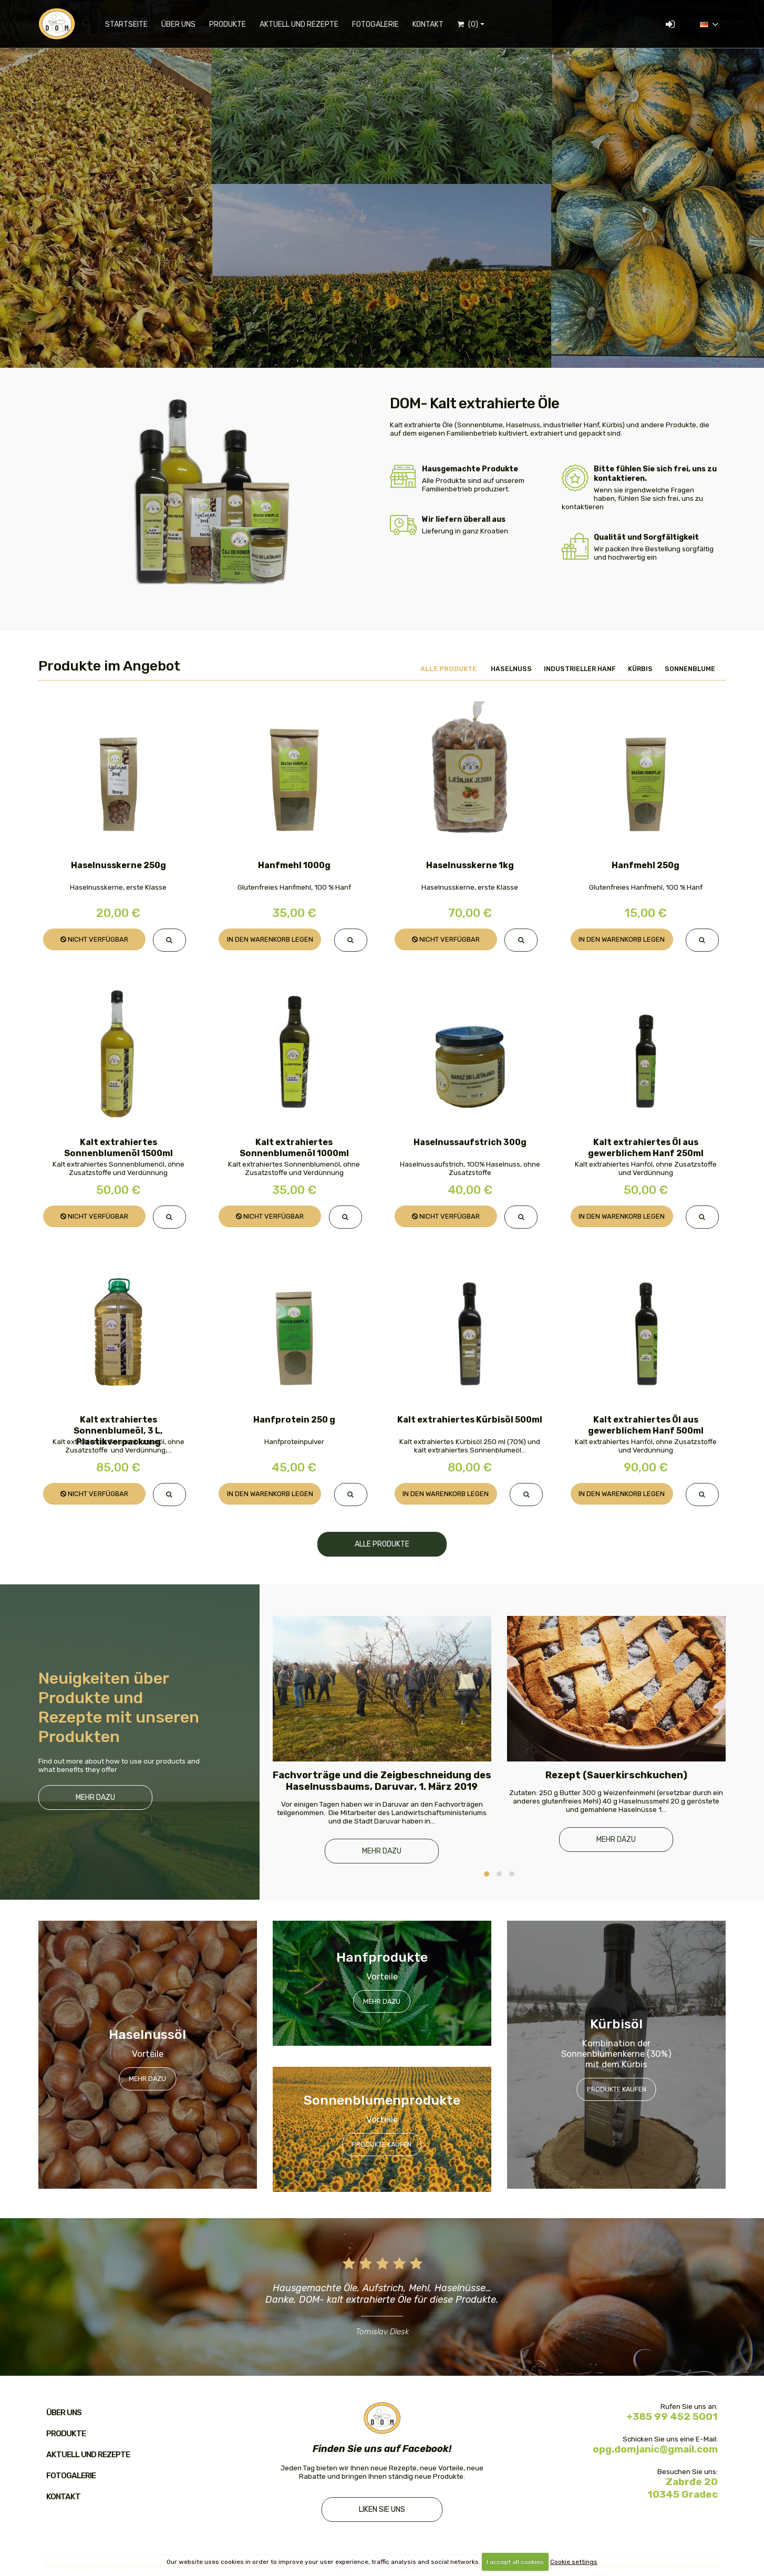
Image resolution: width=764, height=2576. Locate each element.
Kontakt (427, 24)
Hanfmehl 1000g (294, 865)
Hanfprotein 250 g (294, 1420)
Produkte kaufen (381, 2144)
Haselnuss (511, 669)
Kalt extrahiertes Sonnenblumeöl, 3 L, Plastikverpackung (118, 1431)
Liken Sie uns (382, 2509)
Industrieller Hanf (580, 669)
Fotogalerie (375, 24)
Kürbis (640, 669)
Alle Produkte (448, 669)
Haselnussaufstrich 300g (470, 1142)
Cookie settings (573, 2561)
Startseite (126, 24)
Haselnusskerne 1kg (470, 865)
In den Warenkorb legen (270, 939)
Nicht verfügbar (94, 939)
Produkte (227, 24)
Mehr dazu (95, 1797)
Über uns (178, 24)
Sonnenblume (690, 669)
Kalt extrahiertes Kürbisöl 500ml (469, 1420)
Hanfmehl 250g (645, 865)
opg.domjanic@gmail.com (655, 2449)
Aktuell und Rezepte (299, 24)
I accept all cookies (515, 2561)
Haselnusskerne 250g (118, 865)
